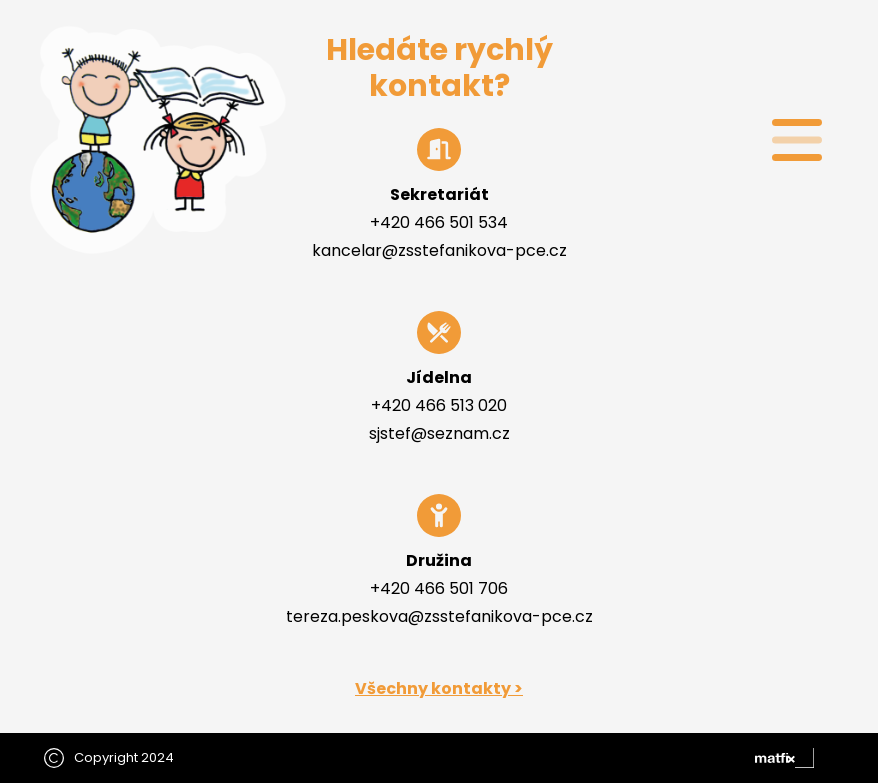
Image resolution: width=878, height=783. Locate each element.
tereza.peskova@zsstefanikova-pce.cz (439, 616)
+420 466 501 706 (439, 588)
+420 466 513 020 (439, 405)
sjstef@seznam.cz (439, 433)
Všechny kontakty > (439, 688)
